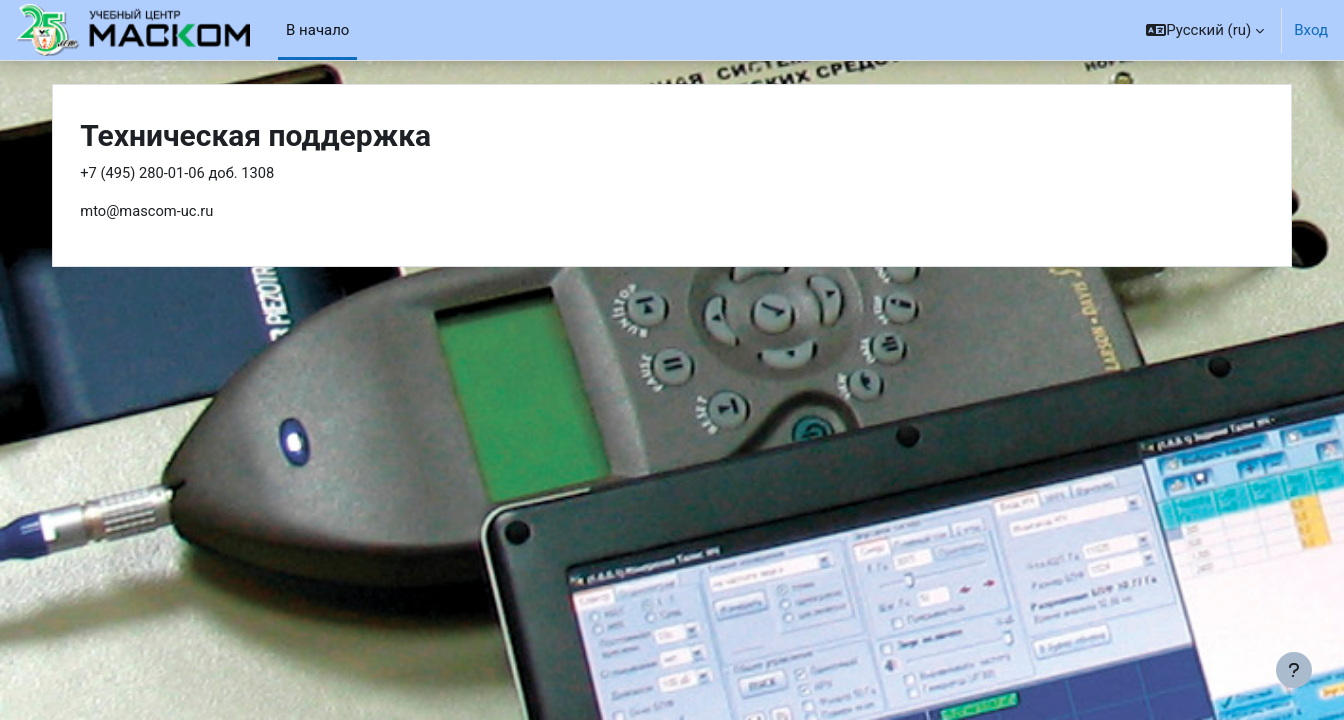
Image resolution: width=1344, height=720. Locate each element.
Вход (1311, 30)
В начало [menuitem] (317, 30)
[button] (1205, 30)
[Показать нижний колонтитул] (1294, 670)
